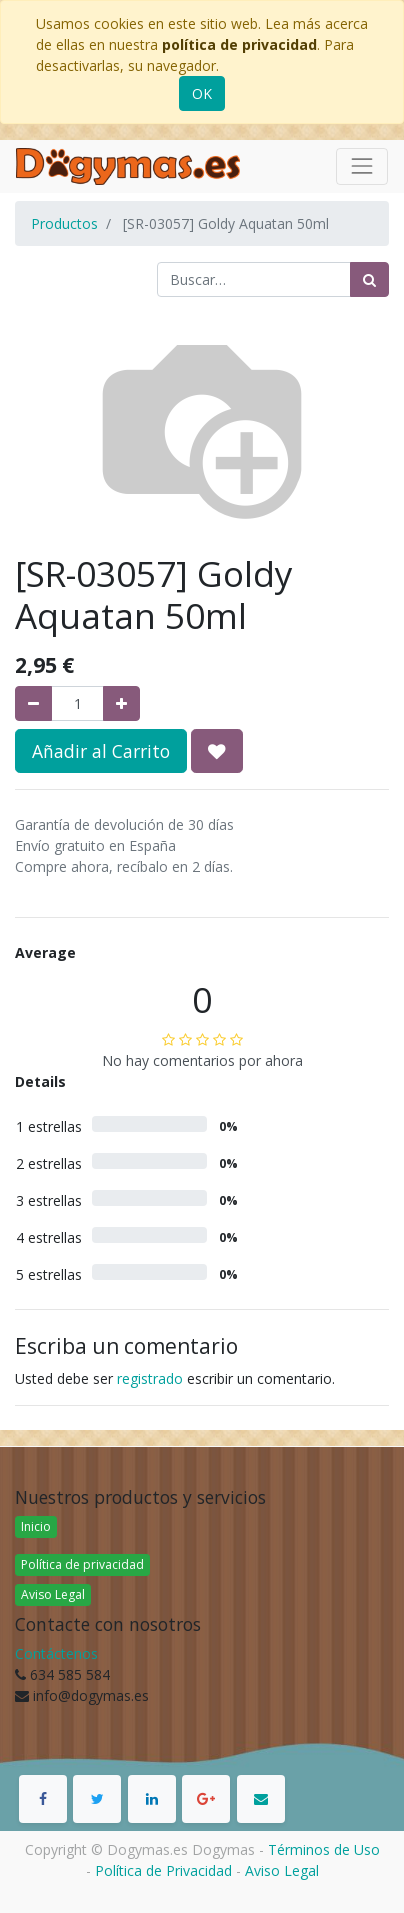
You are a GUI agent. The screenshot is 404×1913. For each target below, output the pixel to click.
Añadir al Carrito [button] (101, 751)
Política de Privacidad (163, 1870)
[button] (217, 751)
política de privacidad (239, 44)
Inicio (36, 1526)
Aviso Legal (53, 1594)
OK (202, 93)
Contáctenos (56, 1653)
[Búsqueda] (369, 279)
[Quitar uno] (33, 703)
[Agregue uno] (121, 703)
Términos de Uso (324, 1849)
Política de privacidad (82, 1564)
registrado (150, 1378)
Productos (64, 223)
